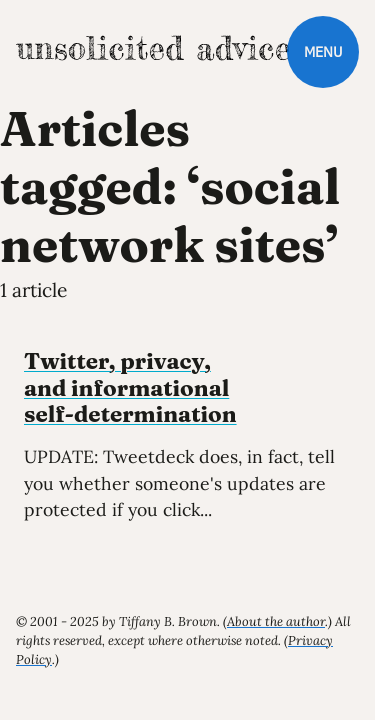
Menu (323, 51)
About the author (276, 621)
